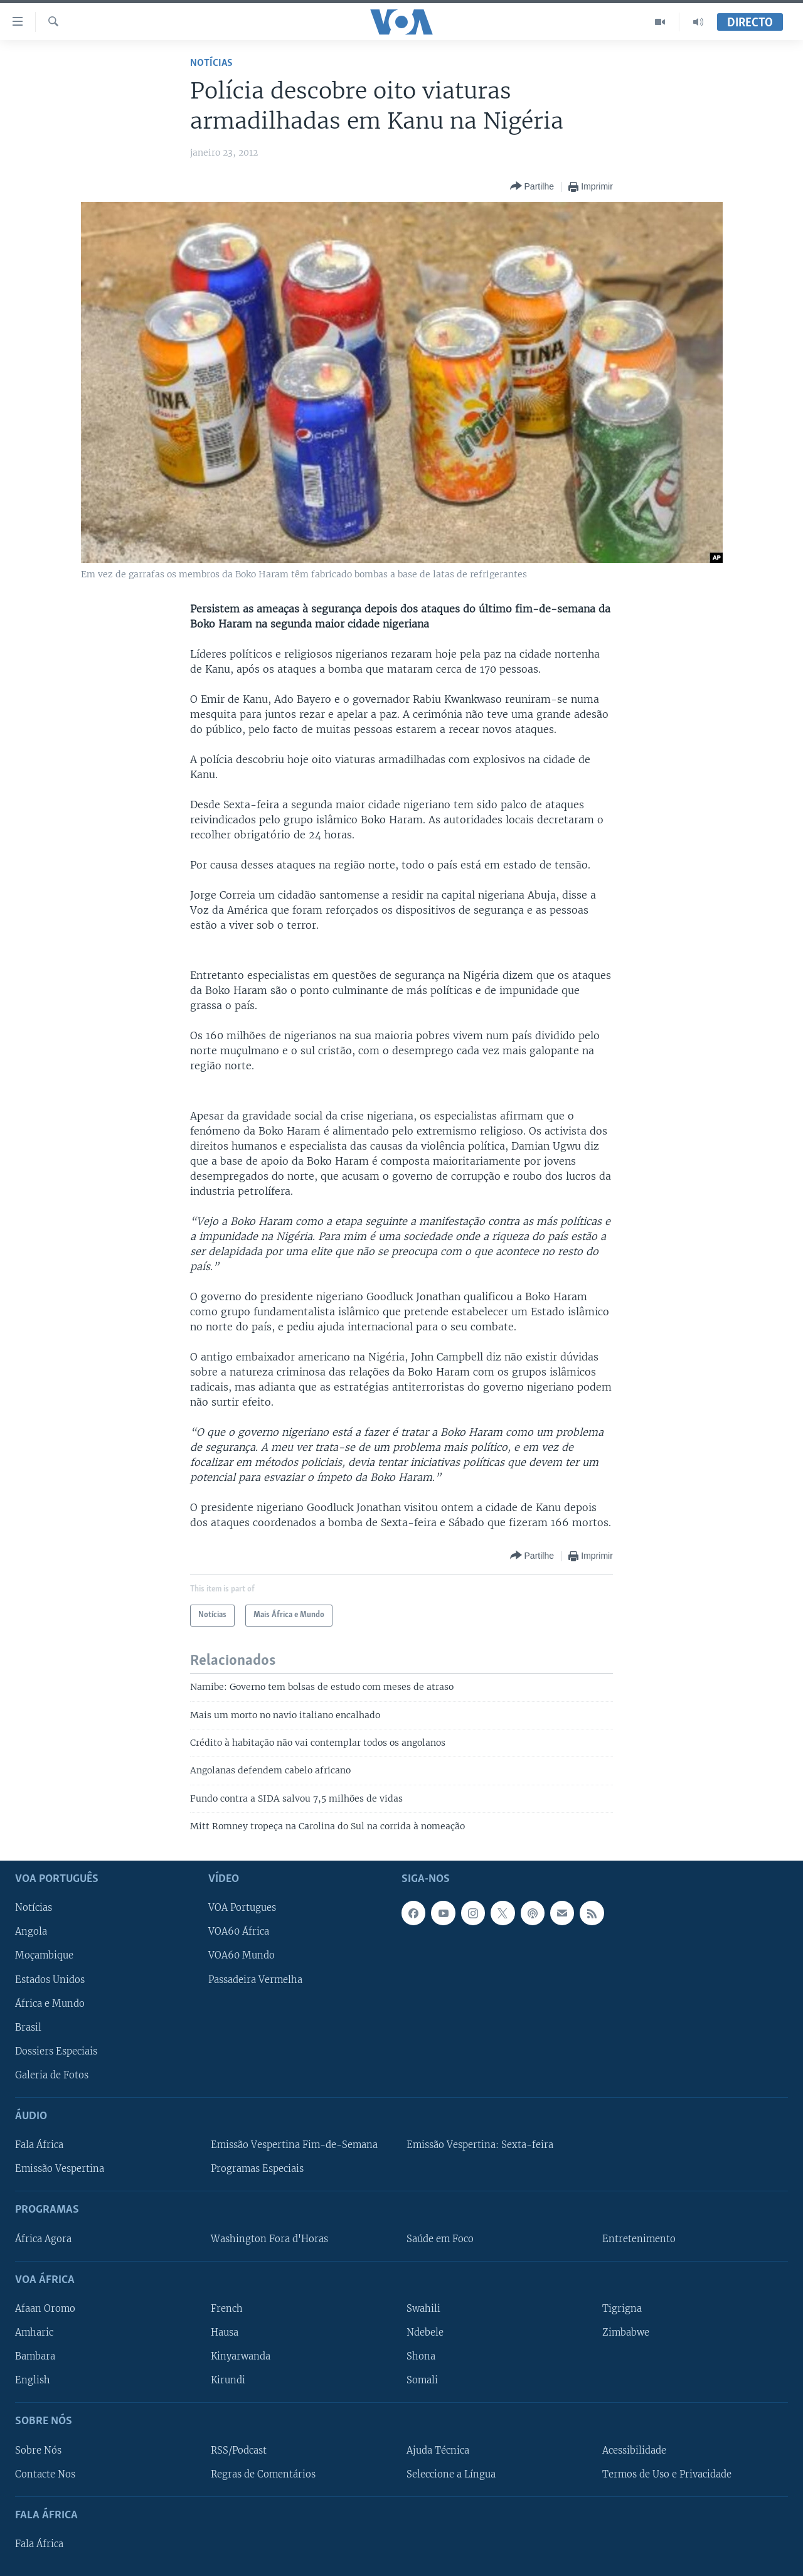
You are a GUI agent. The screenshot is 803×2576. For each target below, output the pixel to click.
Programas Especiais (257, 2168)
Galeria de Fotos (51, 2074)
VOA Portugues (242, 1907)
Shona (421, 2356)
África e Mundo (50, 2003)
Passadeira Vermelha (255, 1979)
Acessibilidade (634, 2450)
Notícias (211, 63)
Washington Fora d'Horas (269, 2238)
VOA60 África (238, 1931)
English (32, 2380)
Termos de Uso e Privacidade (666, 2473)
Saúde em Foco (440, 2238)
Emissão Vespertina (59, 2168)
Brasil (28, 2027)
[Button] (532, 187)
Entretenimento (639, 2238)
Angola (31, 1931)
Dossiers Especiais (56, 2050)
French (227, 2308)
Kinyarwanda (240, 2356)
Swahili (423, 2308)
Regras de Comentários (263, 2473)
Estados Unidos (50, 1979)
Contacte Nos (45, 2473)
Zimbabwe (625, 2332)
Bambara (35, 2356)
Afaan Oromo (45, 2308)
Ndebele (425, 2332)
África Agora (43, 2238)
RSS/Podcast (239, 2450)
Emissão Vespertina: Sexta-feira (480, 2145)
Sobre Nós (38, 2450)
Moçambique (44, 1955)
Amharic (34, 2332)
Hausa (224, 2332)
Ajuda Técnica (438, 2450)
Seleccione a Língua (451, 2473)
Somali (422, 2380)
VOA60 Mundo (241, 1955)
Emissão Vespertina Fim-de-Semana (294, 2145)
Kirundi (228, 2380)
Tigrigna (622, 2308)
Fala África (39, 2145)
